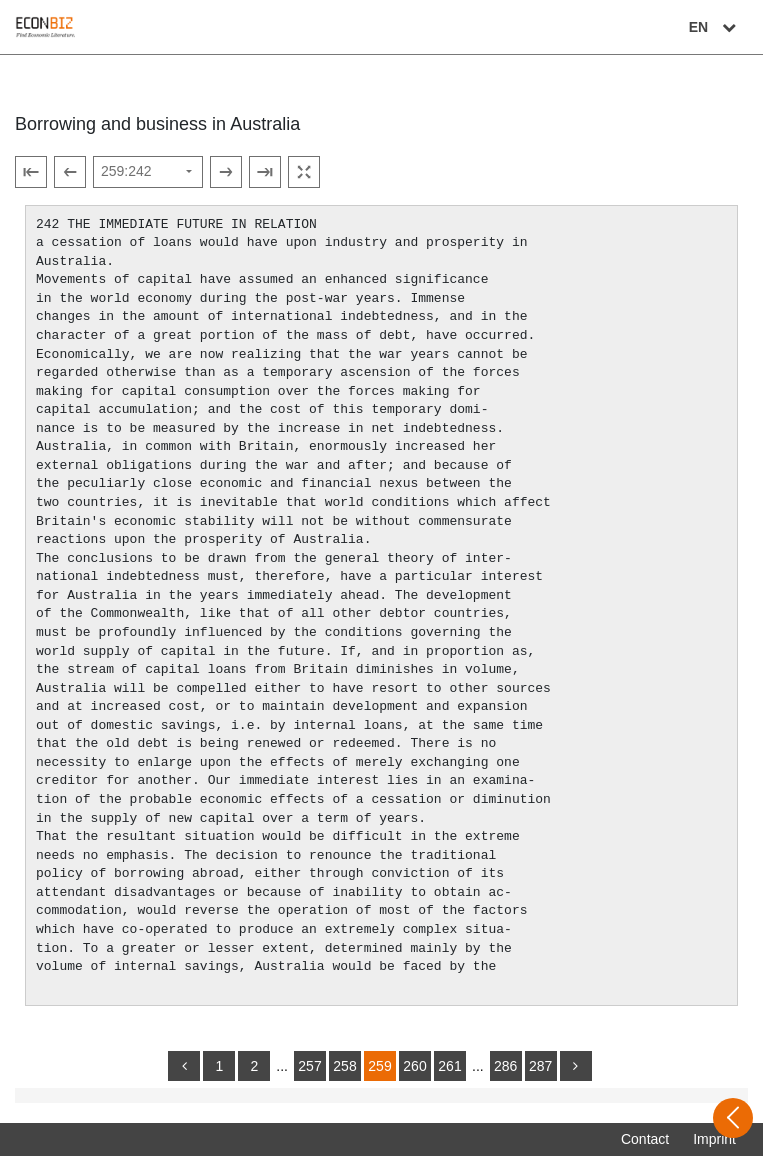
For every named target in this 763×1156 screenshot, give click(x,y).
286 (505, 1066)
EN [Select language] (715, 27)
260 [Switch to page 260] (414, 1066)
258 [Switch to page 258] (344, 1066)
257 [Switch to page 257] (309, 1066)
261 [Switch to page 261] (449, 1066)
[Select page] (148, 172)
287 (540, 1066)
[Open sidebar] (733, 1118)
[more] (576, 1066)
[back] (184, 1066)
